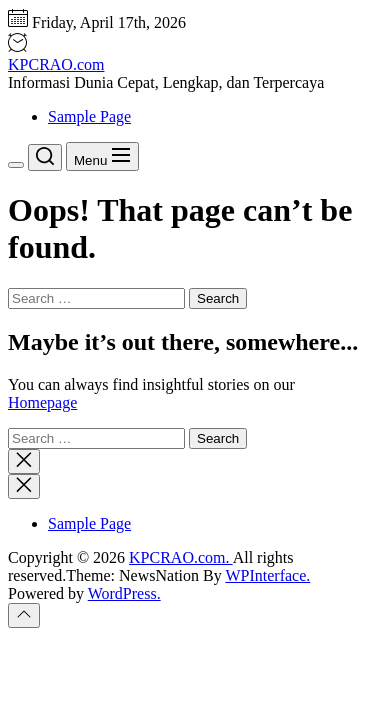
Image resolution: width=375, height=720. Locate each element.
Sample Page (89, 116)
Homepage (42, 402)
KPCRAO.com (56, 64)
